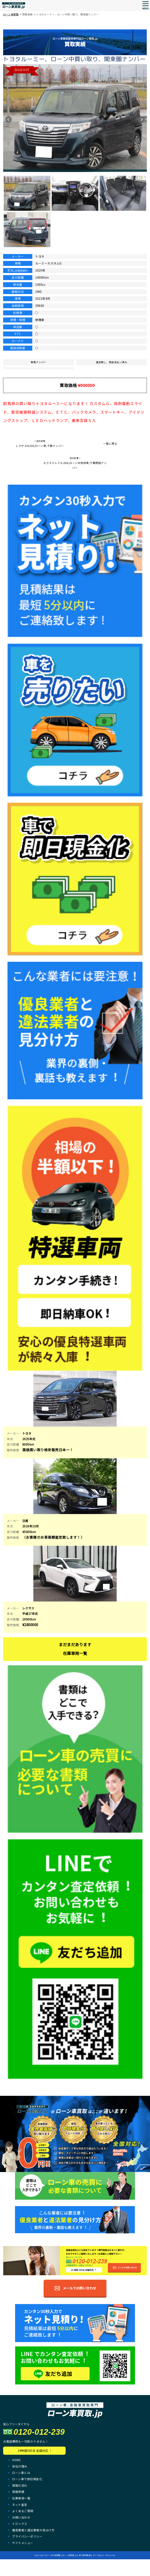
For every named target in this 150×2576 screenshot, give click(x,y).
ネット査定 (19, 2505)
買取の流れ (19, 2485)
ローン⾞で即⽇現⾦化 (27, 2479)
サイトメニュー (22, 2543)
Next (141, 119)
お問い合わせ (21, 2517)
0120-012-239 (39, 2432)
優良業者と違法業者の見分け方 (33, 2530)
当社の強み (19, 2466)
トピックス (19, 2524)
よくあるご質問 (22, 2511)
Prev (8, 119)
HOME (16, 2460)
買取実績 (18, 2492)
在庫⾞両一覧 (21, 2498)
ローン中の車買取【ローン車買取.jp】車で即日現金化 (68, 2555)
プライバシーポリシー (27, 2536)
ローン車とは (21, 2473)
